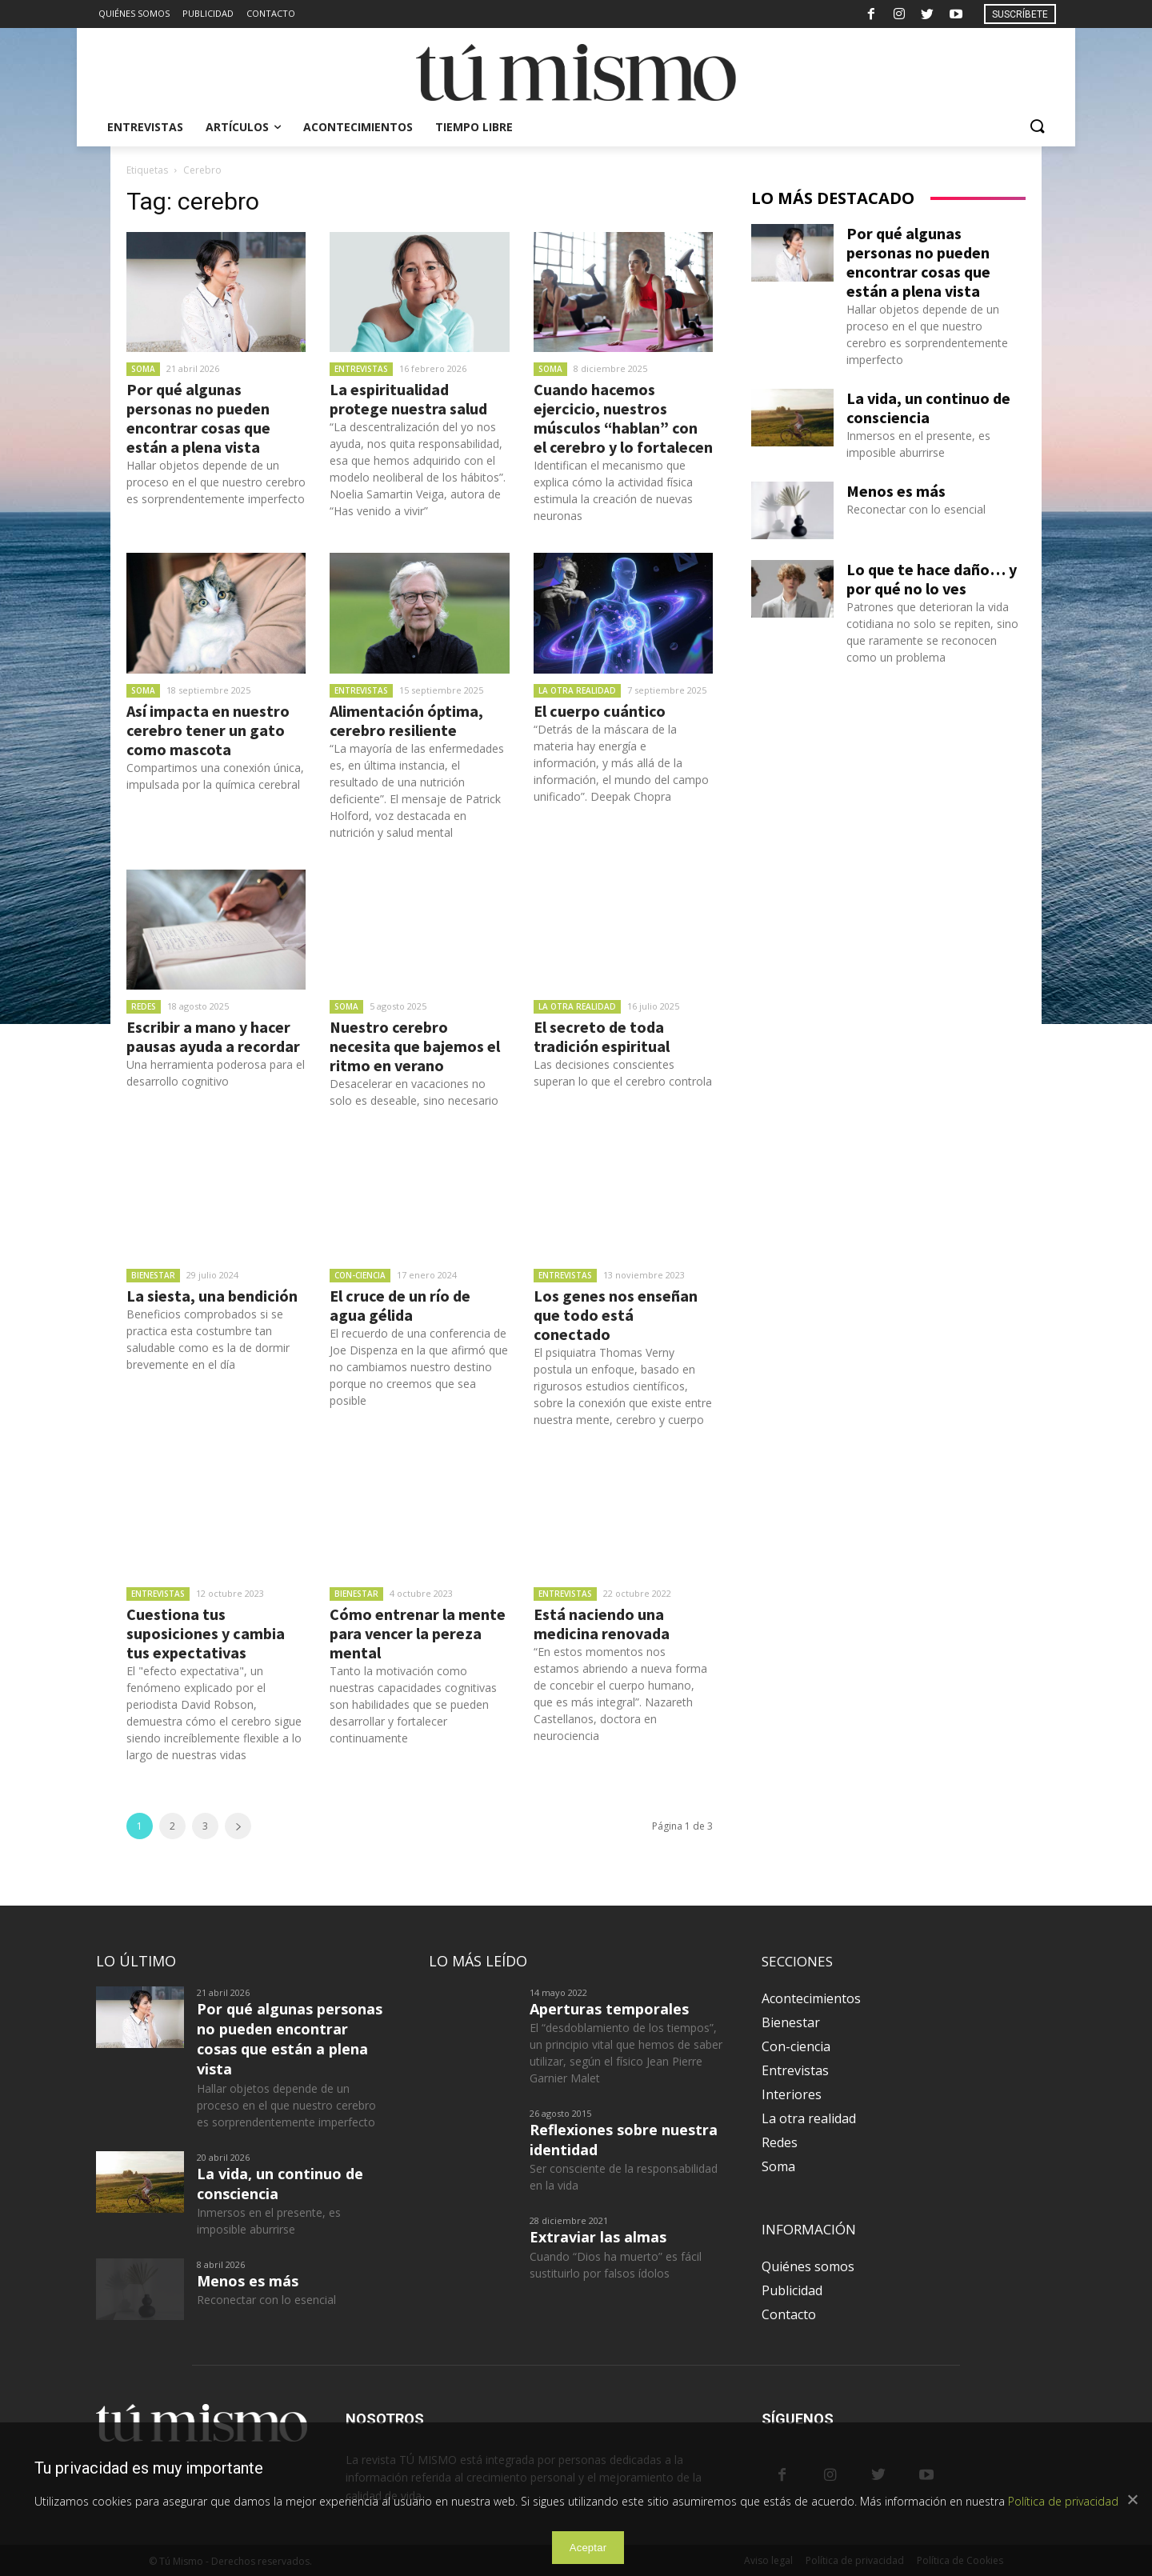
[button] (1037, 127)
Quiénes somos (808, 2266)
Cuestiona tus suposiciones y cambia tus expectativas (205, 1633)
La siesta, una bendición (212, 1296)
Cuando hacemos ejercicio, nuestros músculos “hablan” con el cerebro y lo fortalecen (623, 418)
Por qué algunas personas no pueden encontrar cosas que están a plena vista (198, 418)
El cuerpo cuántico (600, 711)
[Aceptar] (1132, 2499)
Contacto (789, 2314)
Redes (143, 1006)
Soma (143, 368)
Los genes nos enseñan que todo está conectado (616, 1315)
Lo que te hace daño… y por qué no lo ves (931, 578)
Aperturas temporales (609, 2008)
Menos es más (896, 491)
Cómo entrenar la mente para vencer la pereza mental (418, 1633)
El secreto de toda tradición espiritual (602, 1036)
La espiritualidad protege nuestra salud (408, 398)
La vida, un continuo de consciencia (928, 407)
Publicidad (792, 2290)
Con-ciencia (360, 1275)
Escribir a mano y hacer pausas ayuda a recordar (213, 1036)
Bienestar (153, 1275)
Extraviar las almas (598, 2236)
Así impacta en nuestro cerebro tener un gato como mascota (208, 730)
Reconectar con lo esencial (916, 509)
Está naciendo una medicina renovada (602, 1623)
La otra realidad (577, 690)
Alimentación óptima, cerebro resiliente (406, 720)
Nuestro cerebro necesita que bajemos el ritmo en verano (415, 1046)
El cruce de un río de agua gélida (400, 1305)
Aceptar (588, 2548)
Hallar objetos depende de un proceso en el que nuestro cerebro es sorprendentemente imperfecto (216, 482)
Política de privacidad (1063, 2501)
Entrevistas (361, 368)
